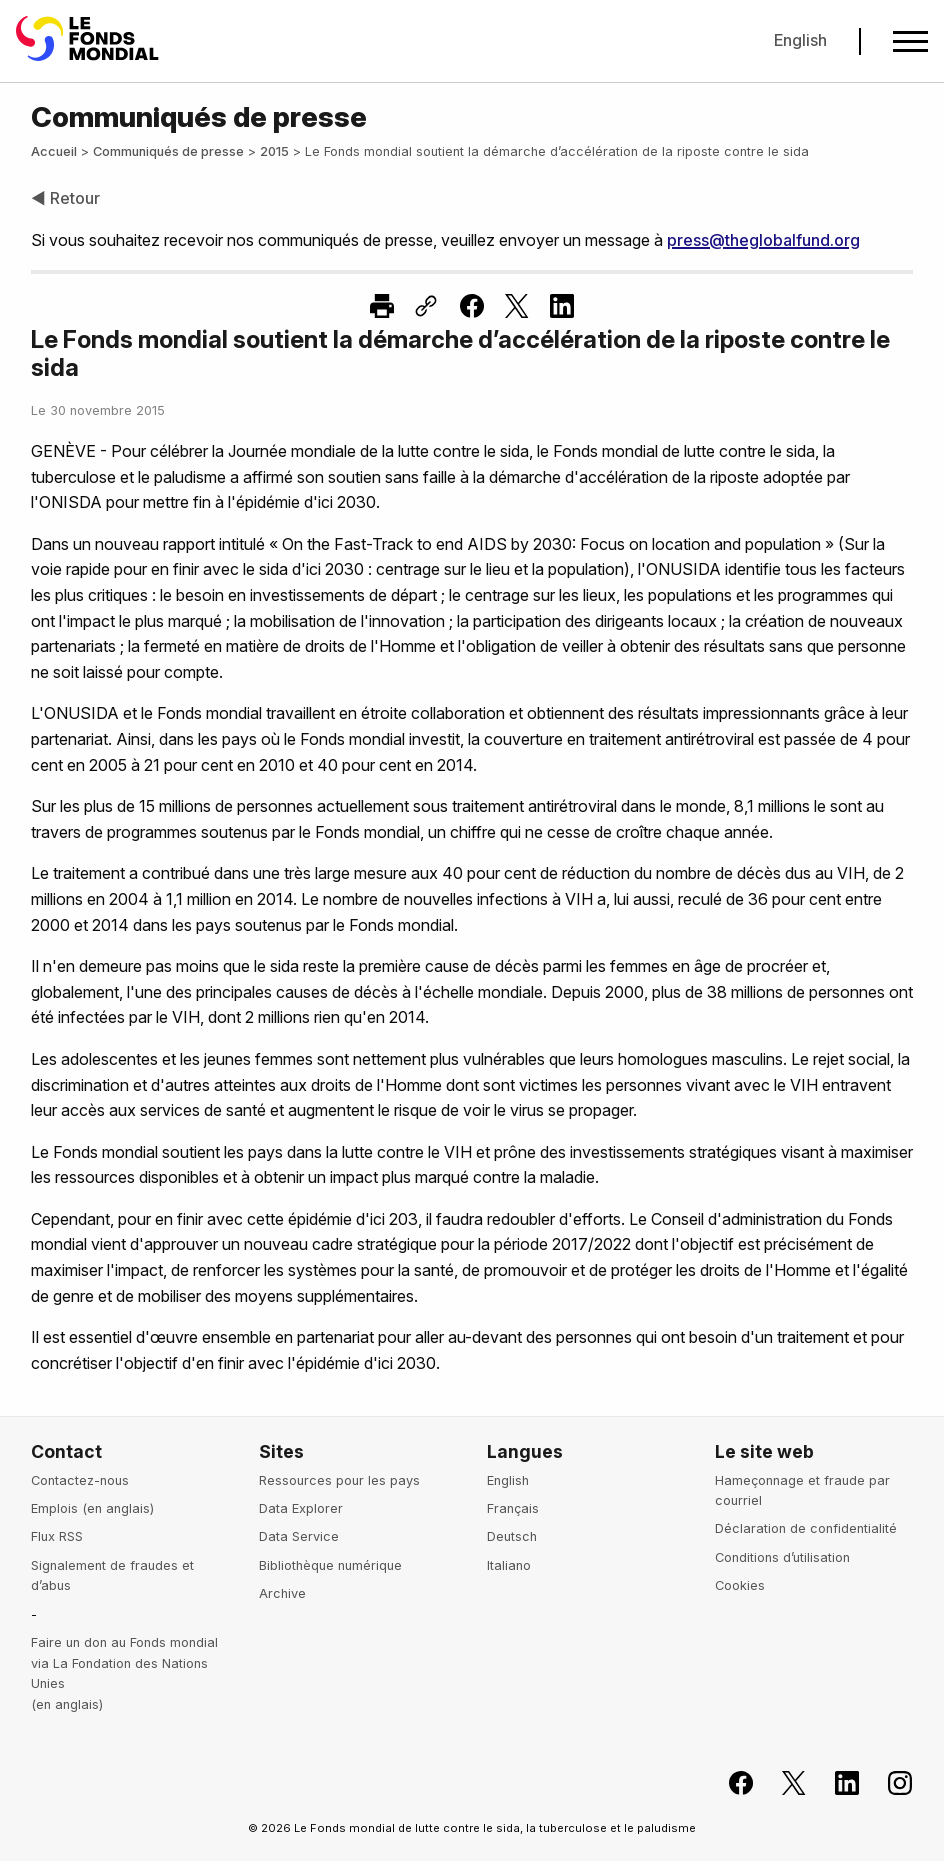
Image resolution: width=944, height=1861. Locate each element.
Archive (282, 1593)
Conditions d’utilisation (782, 1557)
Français (513, 1508)
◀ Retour (65, 198)
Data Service (299, 1536)
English (800, 40)
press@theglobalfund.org (763, 240)
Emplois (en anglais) (92, 1508)
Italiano (509, 1565)
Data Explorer (301, 1508)
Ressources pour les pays (339, 1480)
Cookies (740, 1585)
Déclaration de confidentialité (806, 1528)
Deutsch (512, 1536)
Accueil (54, 151)
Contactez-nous (80, 1480)
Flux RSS (57, 1536)
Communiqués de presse (168, 151)
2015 (274, 151)
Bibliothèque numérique (330, 1565)
